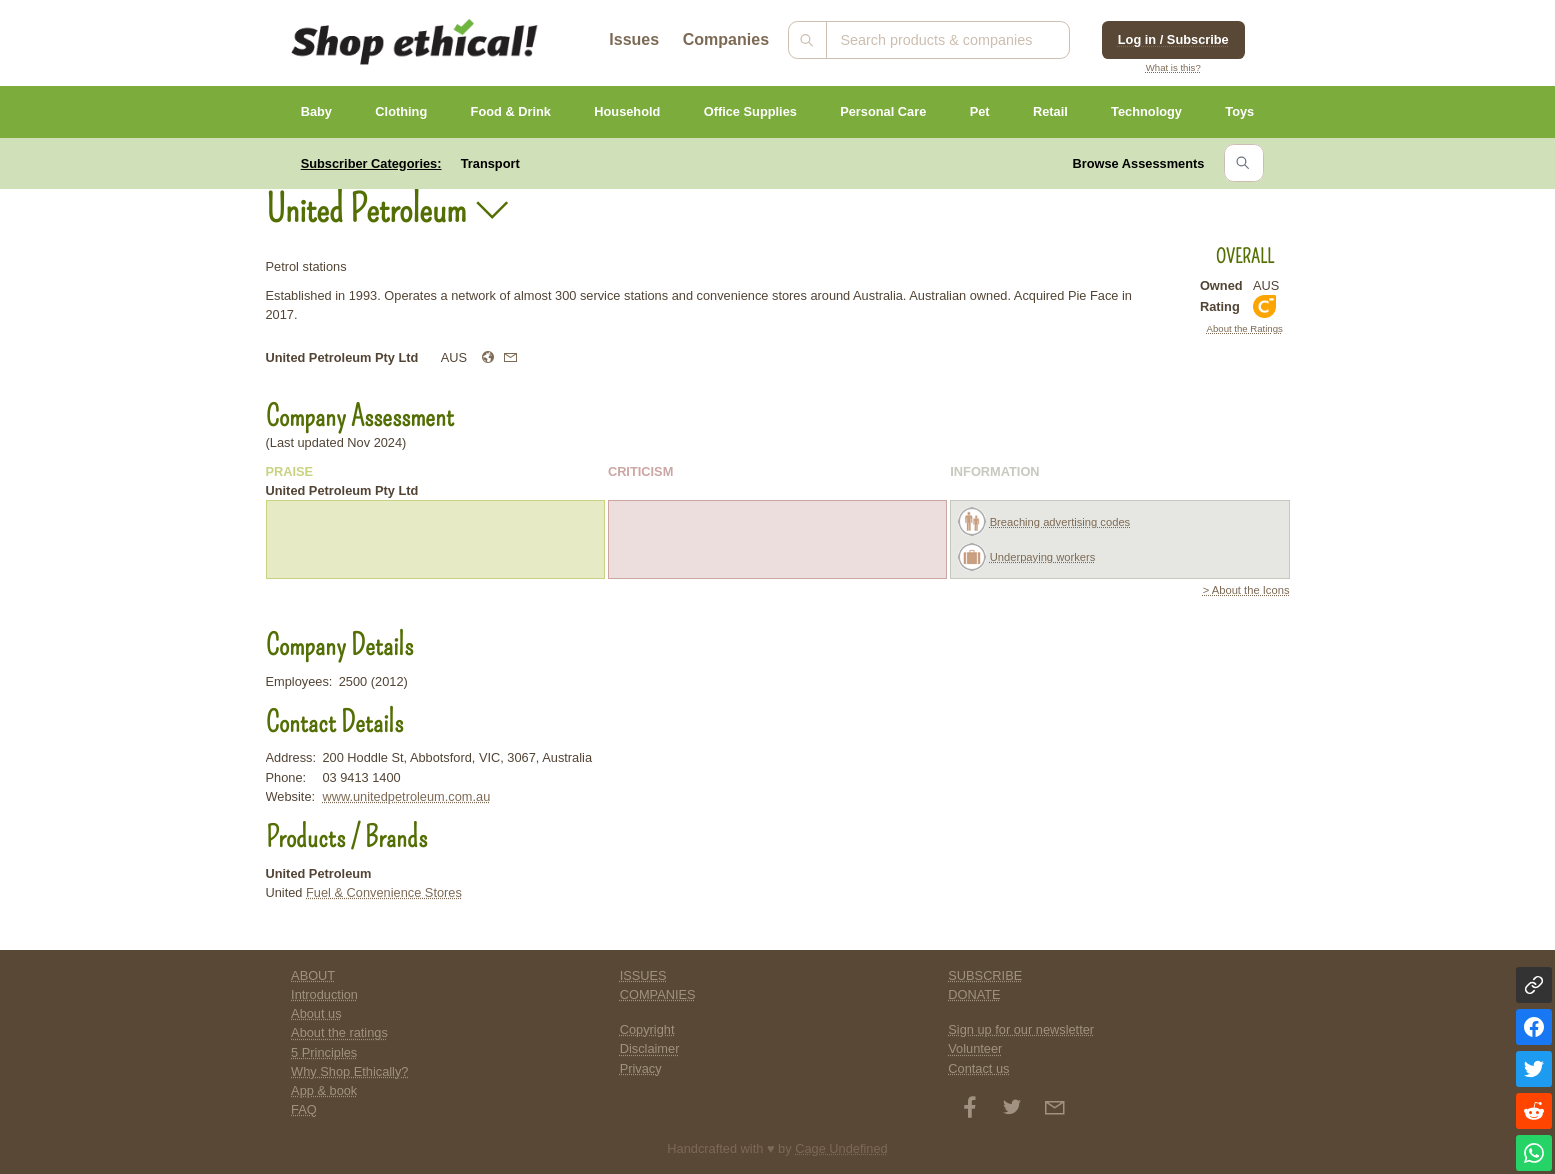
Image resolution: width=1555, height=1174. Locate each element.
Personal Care (883, 111)
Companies (726, 39)
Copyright (647, 1029)
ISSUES (643, 975)
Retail (1050, 111)
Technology (1146, 111)
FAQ (304, 1109)
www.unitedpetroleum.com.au (406, 796)
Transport (490, 163)
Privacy (641, 1068)
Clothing (401, 111)
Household (627, 111)
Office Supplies (750, 111)
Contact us (978, 1068)
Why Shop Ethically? (349, 1071)
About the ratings (339, 1032)
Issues (634, 39)
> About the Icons (1246, 590)
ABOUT (313, 975)
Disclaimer (650, 1048)
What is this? (1173, 67)
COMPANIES (658, 994)
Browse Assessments (1139, 163)
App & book (324, 1090)
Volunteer (975, 1048)
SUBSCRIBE (985, 975)
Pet (980, 111)
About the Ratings (1245, 328)
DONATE (974, 994)
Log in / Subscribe (1173, 39)
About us (316, 1013)
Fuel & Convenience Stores (384, 892)
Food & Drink (511, 111)
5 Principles (324, 1052)
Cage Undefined (841, 1148)
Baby (316, 111)
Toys (1239, 111)
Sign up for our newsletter (1021, 1029)
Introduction (324, 994)
